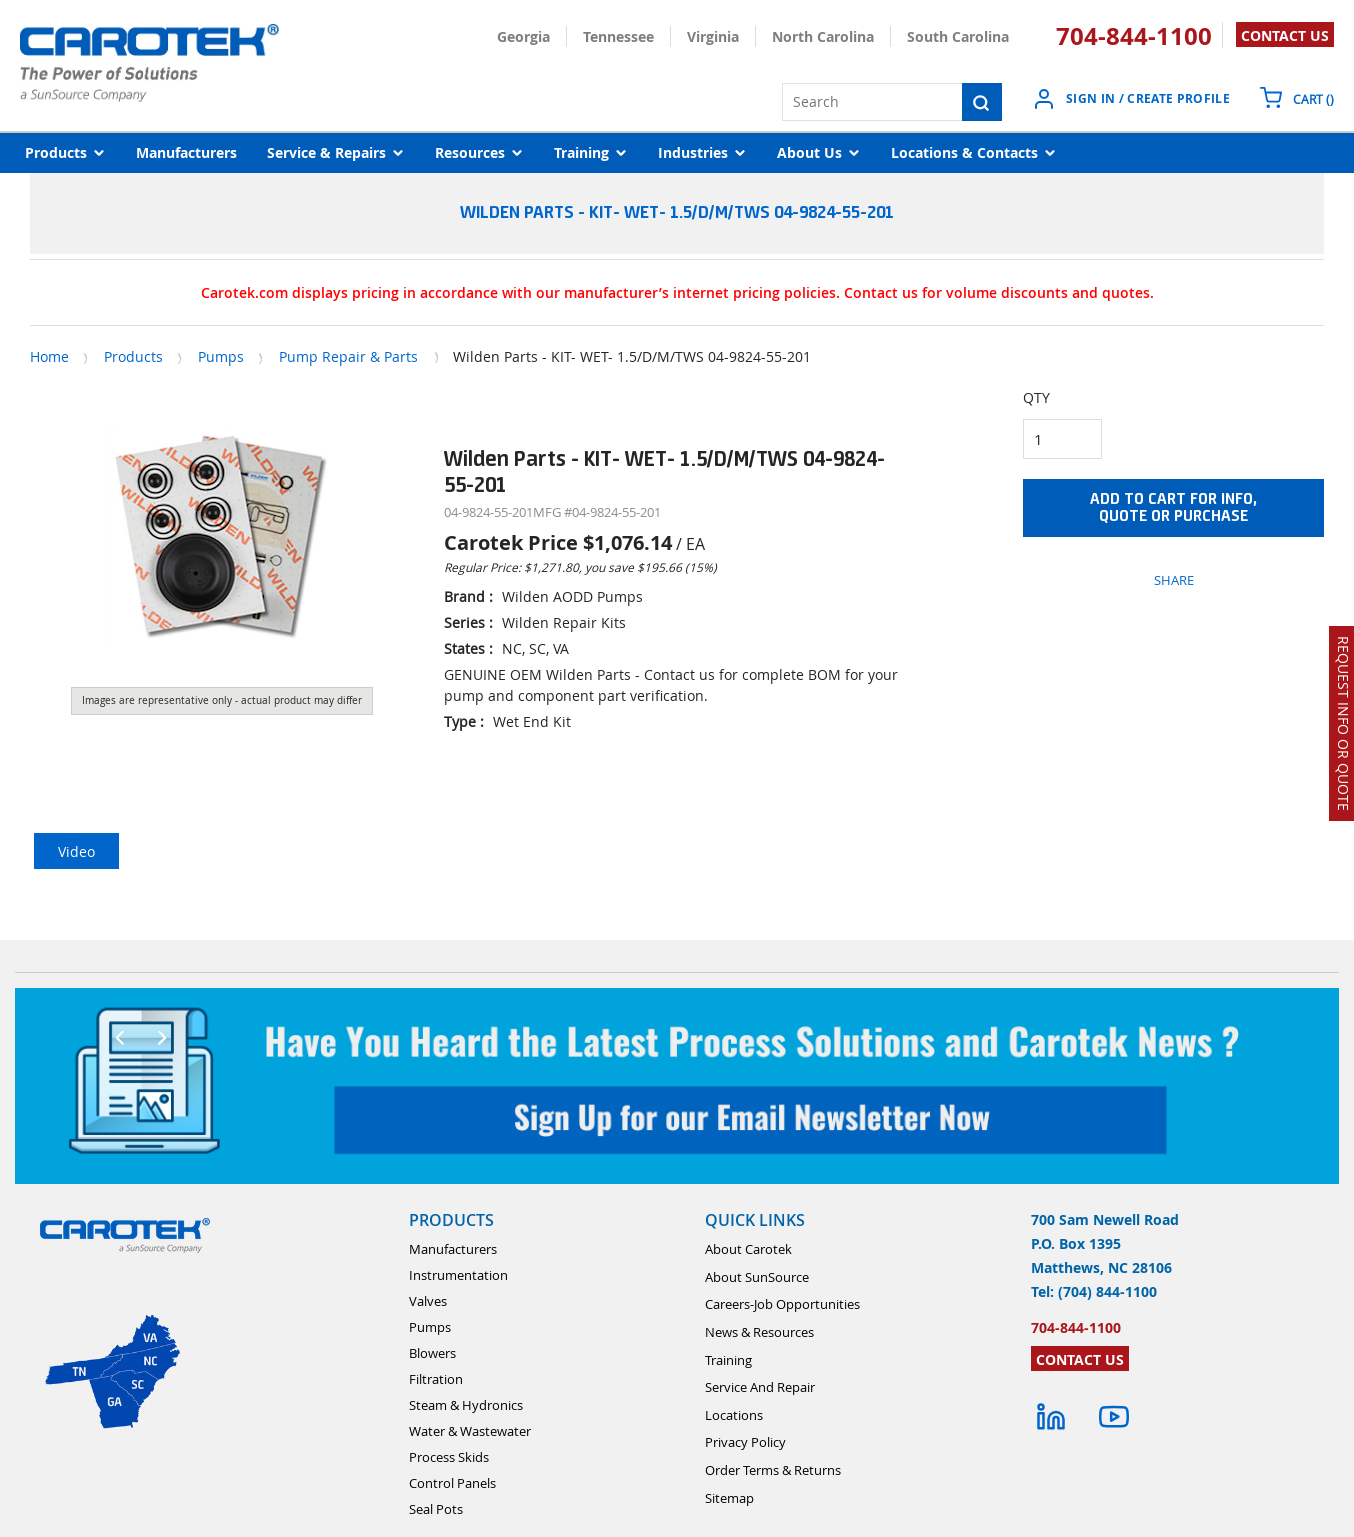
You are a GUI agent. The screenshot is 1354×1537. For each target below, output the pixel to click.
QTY (1036, 397)
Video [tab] (76, 851)
